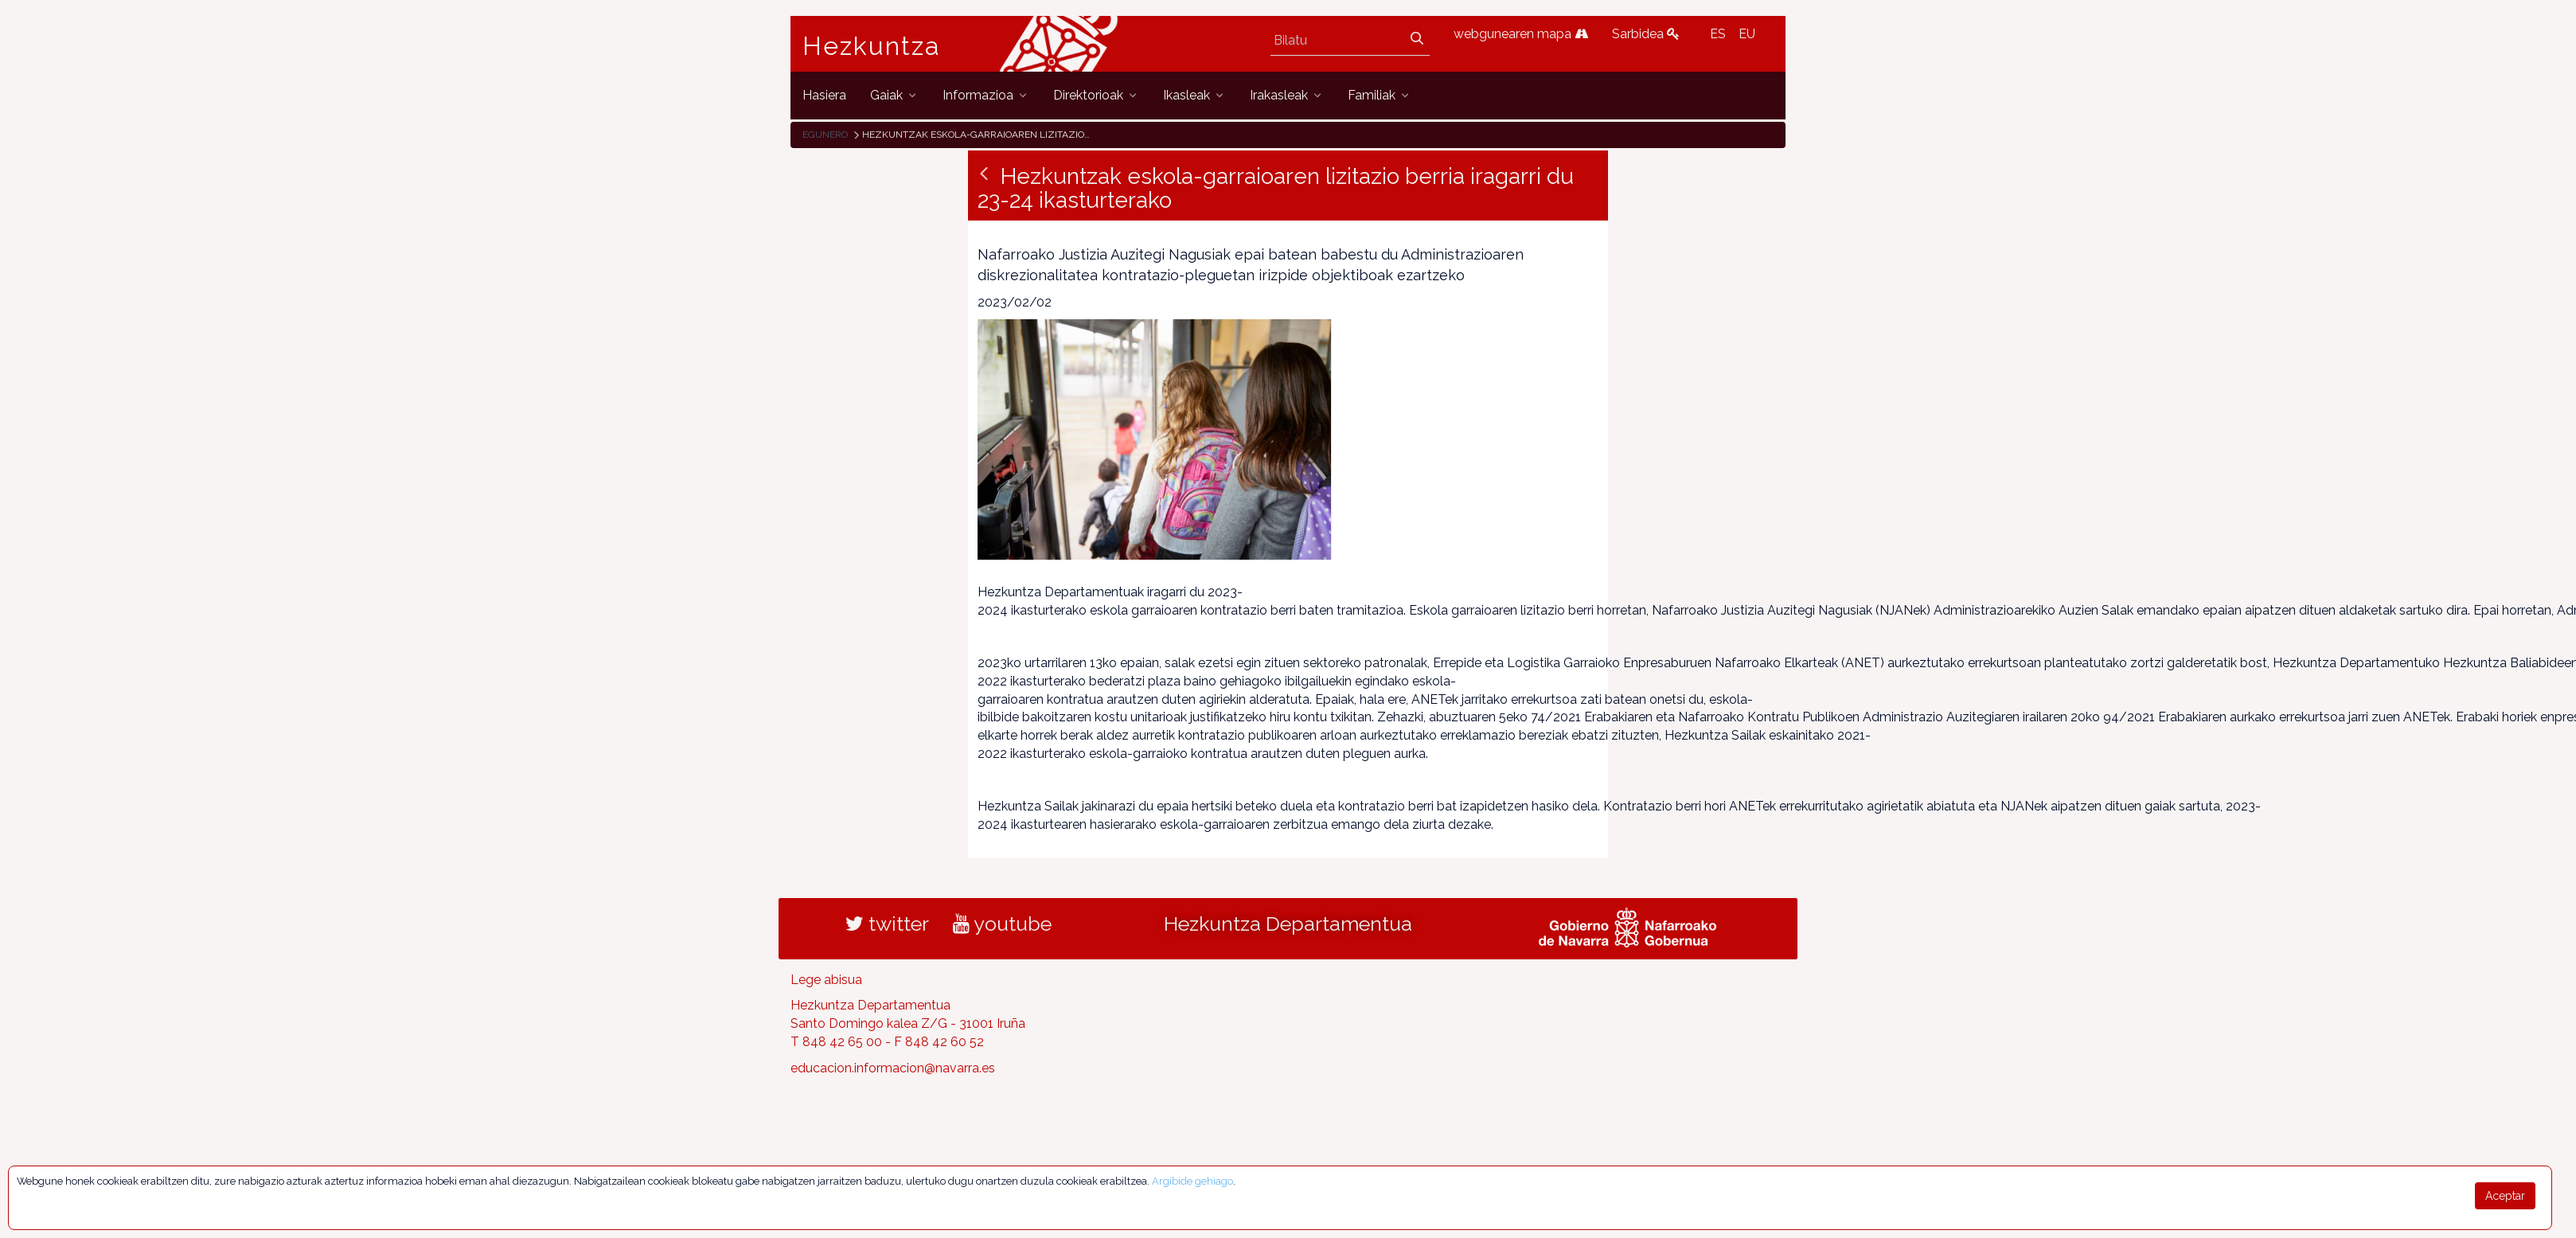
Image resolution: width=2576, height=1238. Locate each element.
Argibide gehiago (1192, 1181)
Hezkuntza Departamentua (1288, 923)
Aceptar (2505, 1195)
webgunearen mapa (1521, 33)
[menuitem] (824, 95)
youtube (1002, 923)
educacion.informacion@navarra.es (892, 1068)
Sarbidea (1646, 33)
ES (1718, 33)
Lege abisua (826, 979)
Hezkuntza (871, 46)
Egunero (825, 134)
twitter (887, 923)
